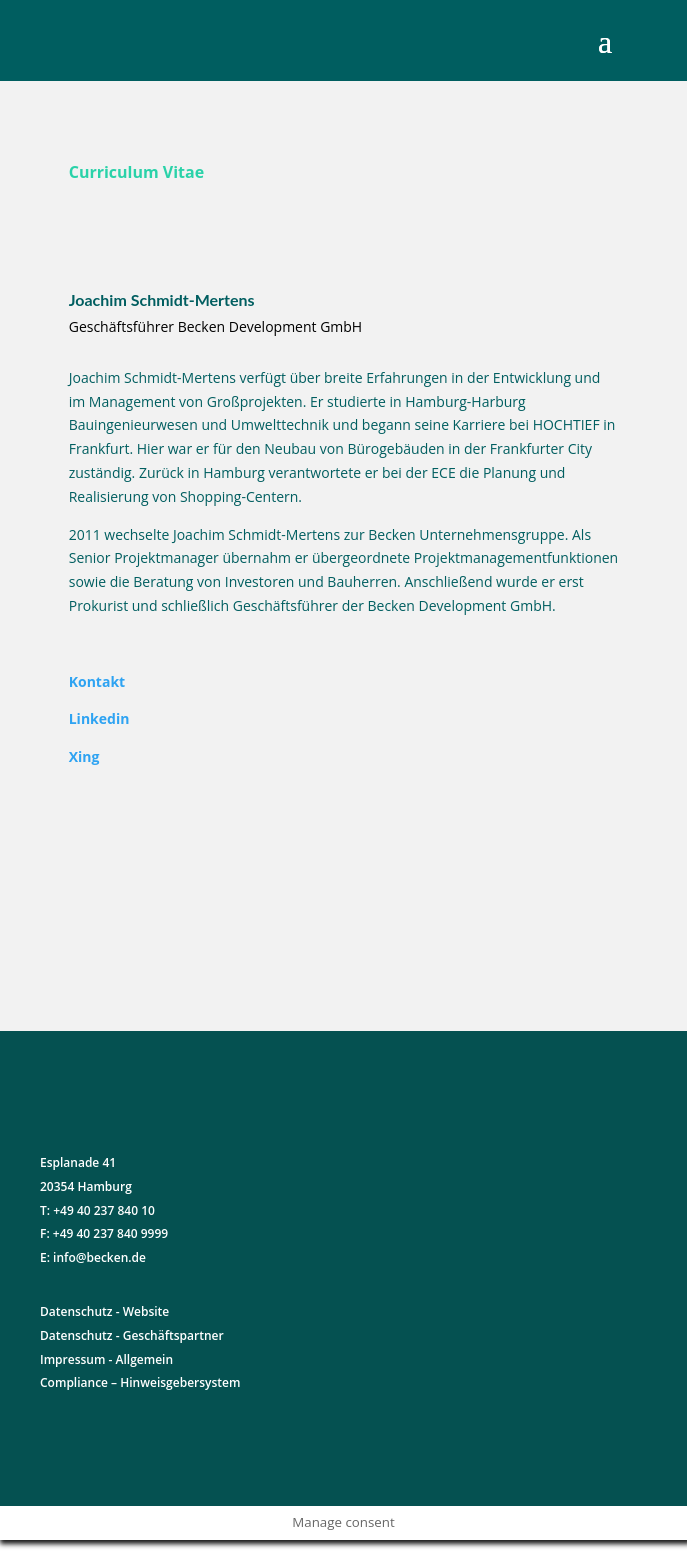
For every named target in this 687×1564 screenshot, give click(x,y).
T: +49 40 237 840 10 (97, 1210)
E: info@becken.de (93, 1257)
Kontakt (97, 681)
